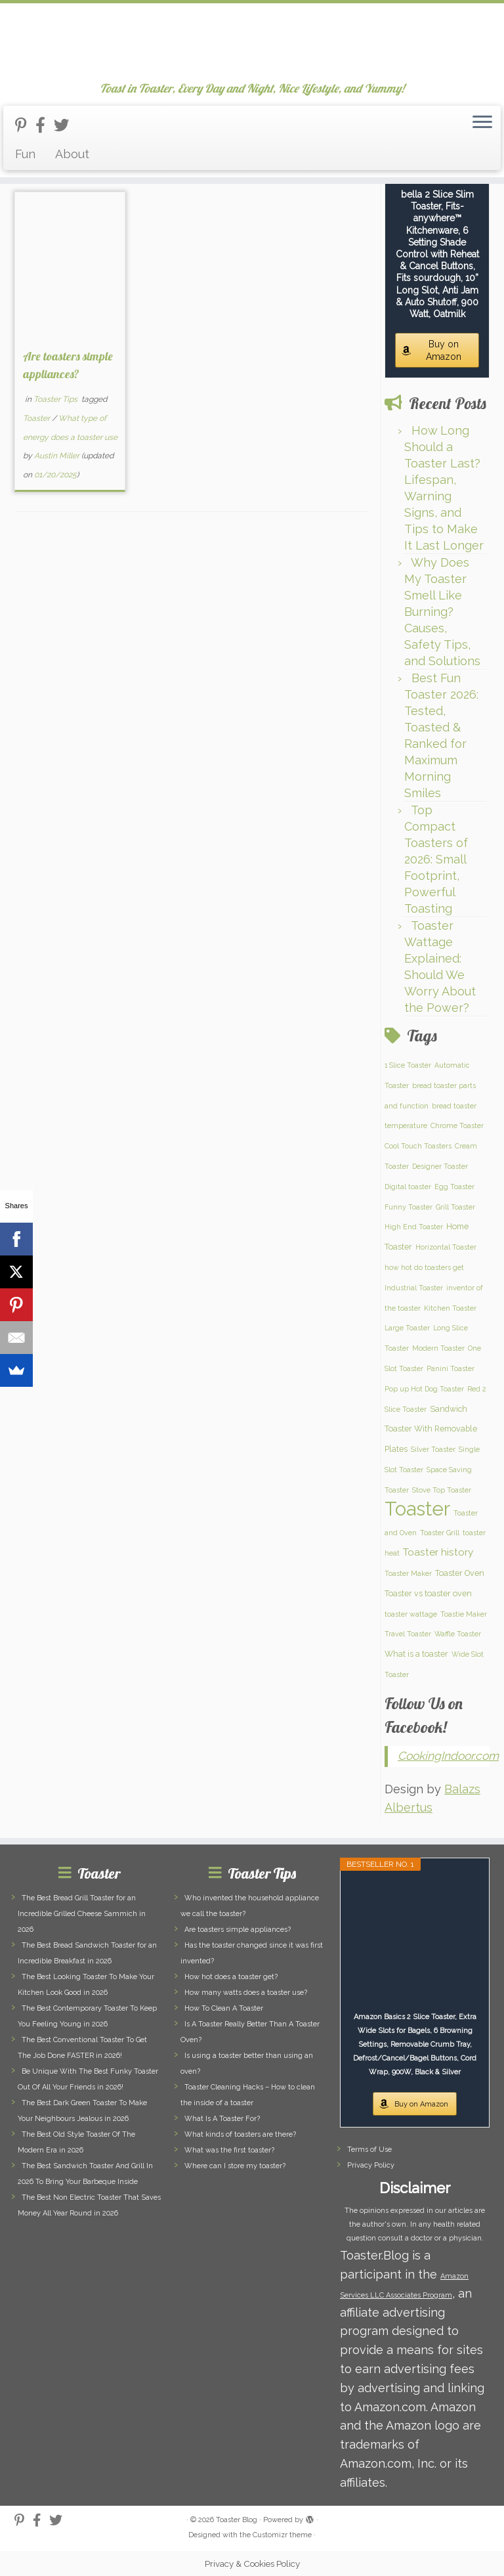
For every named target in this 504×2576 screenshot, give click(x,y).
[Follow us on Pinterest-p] (25, 125)
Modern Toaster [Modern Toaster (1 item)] (438, 1348)
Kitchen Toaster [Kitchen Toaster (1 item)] (450, 1308)
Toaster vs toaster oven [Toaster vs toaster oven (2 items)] (428, 1593)
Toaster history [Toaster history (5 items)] (438, 1552)
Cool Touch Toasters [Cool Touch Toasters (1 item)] (418, 1146)
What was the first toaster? (229, 2150)
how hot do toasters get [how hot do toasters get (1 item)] (424, 1267)
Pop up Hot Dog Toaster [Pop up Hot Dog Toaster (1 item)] (424, 1389)
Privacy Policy (370, 2165)
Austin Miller (56, 455)
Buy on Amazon (443, 350)
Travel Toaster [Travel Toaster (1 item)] (408, 1634)
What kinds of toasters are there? (240, 2134)
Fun (25, 154)
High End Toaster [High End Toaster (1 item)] (414, 1227)
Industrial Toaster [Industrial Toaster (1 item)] (414, 1288)
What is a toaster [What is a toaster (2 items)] (416, 1654)
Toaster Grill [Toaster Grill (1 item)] (439, 1533)
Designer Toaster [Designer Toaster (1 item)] (440, 1166)
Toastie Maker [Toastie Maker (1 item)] (463, 1614)
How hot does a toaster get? (231, 1977)
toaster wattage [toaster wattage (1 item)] (411, 1614)
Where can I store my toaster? (234, 2166)
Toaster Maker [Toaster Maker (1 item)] (408, 1573)
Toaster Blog (236, 2520)
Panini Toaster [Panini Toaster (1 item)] (450, 1368)
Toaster (37, 418)
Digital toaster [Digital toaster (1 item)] (408, 1186)
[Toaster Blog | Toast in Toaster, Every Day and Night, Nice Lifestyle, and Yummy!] (252, 43)
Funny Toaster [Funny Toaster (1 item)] (408, 1207)
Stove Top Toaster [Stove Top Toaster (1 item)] (441, 1490)
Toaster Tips (56, 399)
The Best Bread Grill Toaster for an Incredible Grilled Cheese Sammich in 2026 (82, 1914)
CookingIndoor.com (448, 1755)
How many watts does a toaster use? (245, 1992)
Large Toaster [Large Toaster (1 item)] (407, 1328)
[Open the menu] (482, 123)
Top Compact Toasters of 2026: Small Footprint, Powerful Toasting (436, 859)
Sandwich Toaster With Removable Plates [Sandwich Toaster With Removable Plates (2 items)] (431, 1429)
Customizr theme (282, 2535)
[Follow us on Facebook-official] (44, 125)
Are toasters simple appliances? (237, 1929)
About (72, 154)
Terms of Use (369, 2149)
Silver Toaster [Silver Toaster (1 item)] (433, 1449)
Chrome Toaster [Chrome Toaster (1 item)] (457, 1125)
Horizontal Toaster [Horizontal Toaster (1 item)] (445, 1247)
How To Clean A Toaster (223, 2008)
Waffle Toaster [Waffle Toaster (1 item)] (457, 1634)
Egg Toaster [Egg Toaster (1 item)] (454, 1186)
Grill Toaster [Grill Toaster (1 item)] (455, 1207)
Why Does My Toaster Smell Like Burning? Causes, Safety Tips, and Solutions (442, 612)
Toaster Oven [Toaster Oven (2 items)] (459, 1573)
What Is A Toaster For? (222, 2118)
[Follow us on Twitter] (65, 125)
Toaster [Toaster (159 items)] (417, 1508)
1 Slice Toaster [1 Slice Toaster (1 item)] (408, 1065)
